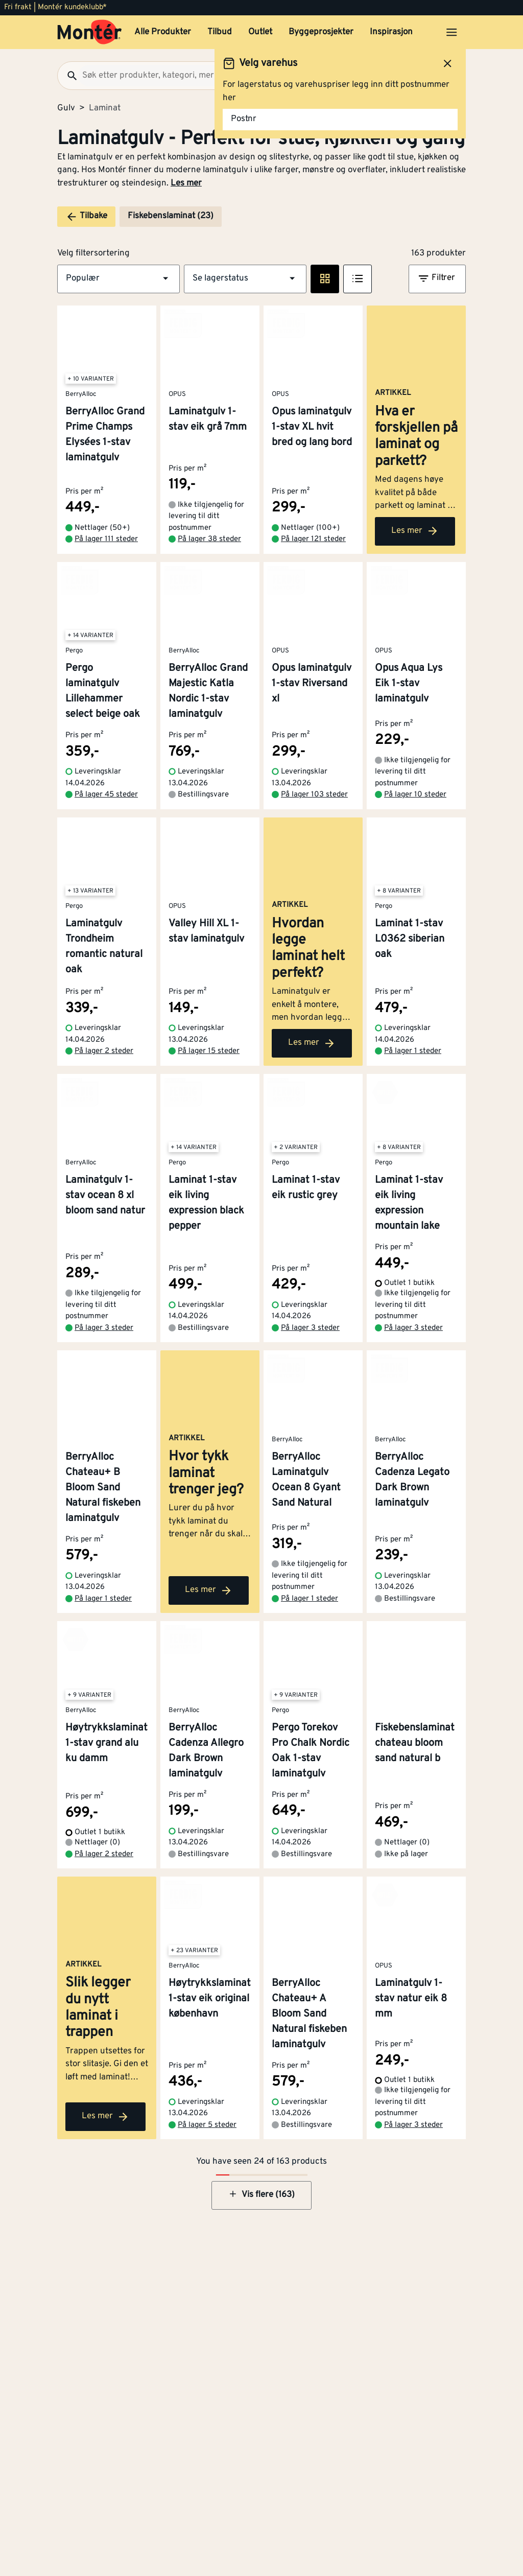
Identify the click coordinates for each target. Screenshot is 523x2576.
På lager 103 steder (314, 820)
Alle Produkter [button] (162, 32)
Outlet (260, 32)
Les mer (186, 183)
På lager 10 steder (415, 820)
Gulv (66, 108)
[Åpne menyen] (451, 32)
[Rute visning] (325, 279)
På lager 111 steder (106, 564)
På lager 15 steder (209, 1101)
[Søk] (68, 75)
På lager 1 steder (412, 1101)
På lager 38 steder (209, 564)
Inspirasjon (391, 32)
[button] (118, 279)
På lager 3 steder (104, 1378)
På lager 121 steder (313, 564)
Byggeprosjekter (321, 32)
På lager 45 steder (106, 820)
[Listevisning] (357, 279)
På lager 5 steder (207, 2185)
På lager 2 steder (104, 1101)
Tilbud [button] (219, 32)
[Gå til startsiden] (89, 32)
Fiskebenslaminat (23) (170, 216)
